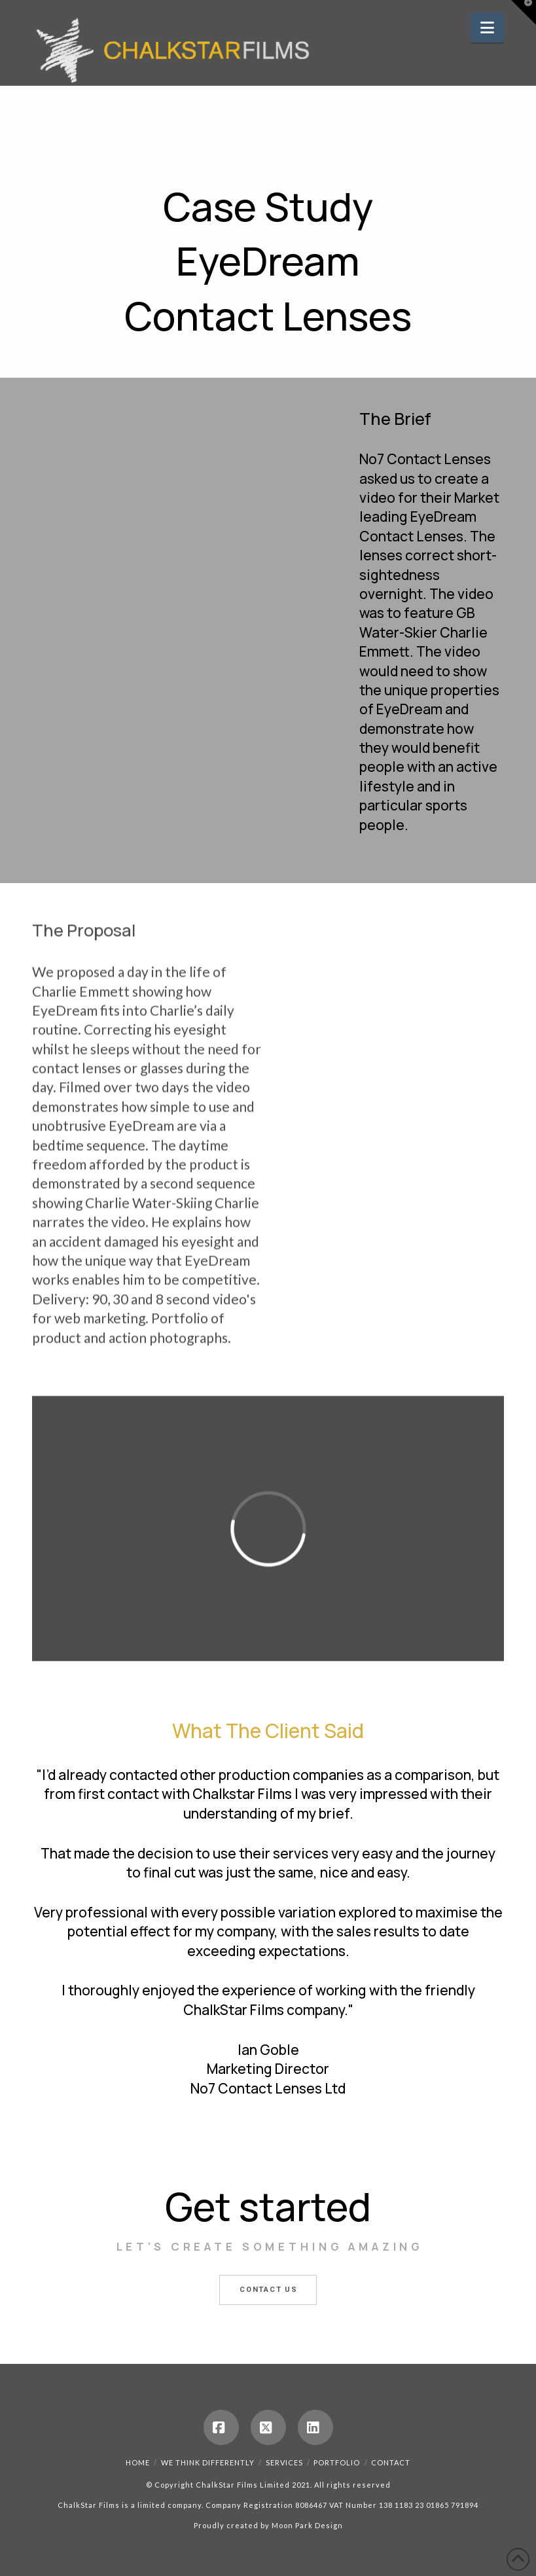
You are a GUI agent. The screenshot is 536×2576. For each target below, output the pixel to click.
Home (138, 2462)
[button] (487, 27)
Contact (390, 2462)
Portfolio (336, 2462)
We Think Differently (208, 2462)
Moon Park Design (307, 2525)
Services (284, 2462)
